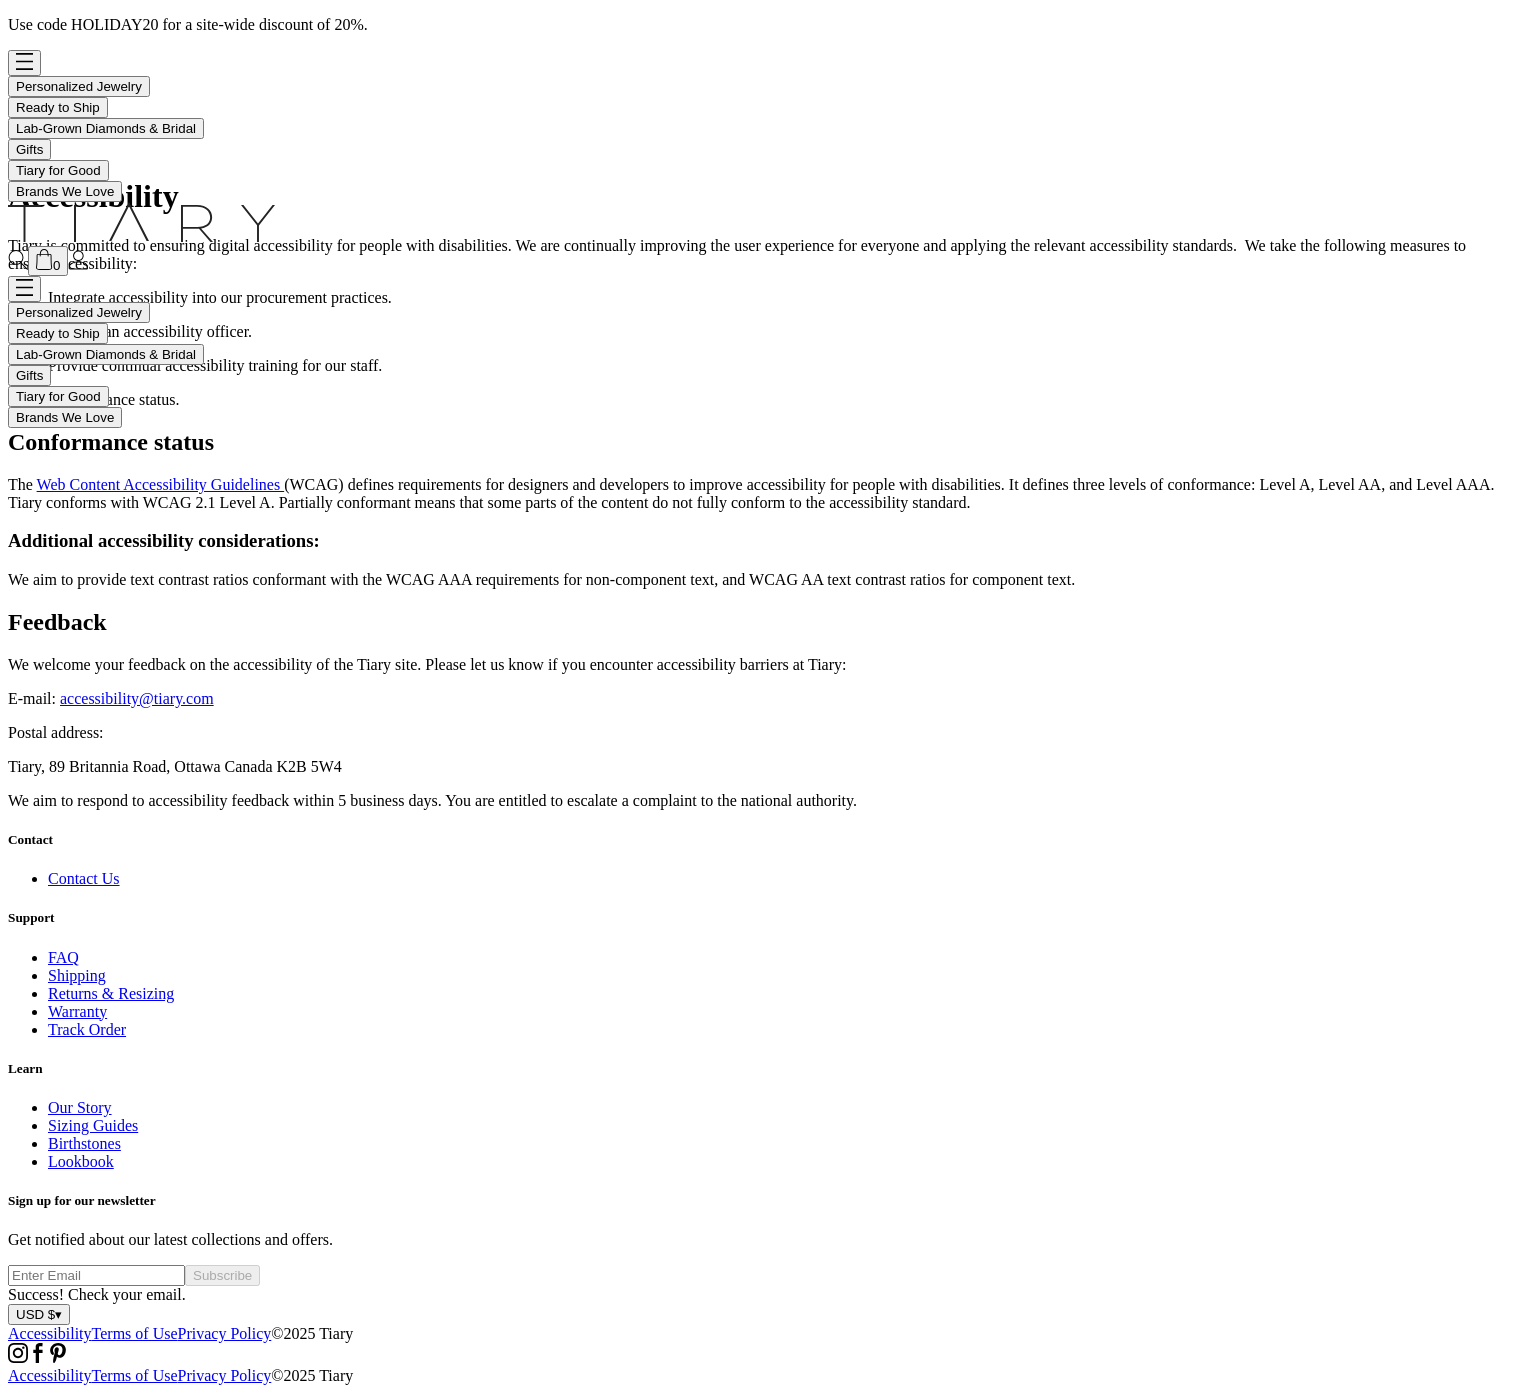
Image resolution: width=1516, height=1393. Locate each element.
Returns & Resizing (111, 993)
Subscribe (222, 1275)
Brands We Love (65, 191)
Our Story (80, 1107)
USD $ (39, 1314)
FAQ (63, 957)
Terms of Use (135, 1333)
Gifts (29, 149)
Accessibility (50, 1333)
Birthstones (84, 1143)
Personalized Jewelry (79, 86)
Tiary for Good (58, 170)
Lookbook (81, 1161)
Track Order (87, 1029)
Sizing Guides (93, 1125)
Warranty (77, 1011)
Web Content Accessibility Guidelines (161, 484)
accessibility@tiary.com (137, 698)
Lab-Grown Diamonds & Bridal (106, 128)
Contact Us (84, 878)
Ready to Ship (58, 107)
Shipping (77, 975)
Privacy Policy (225, 1333)
